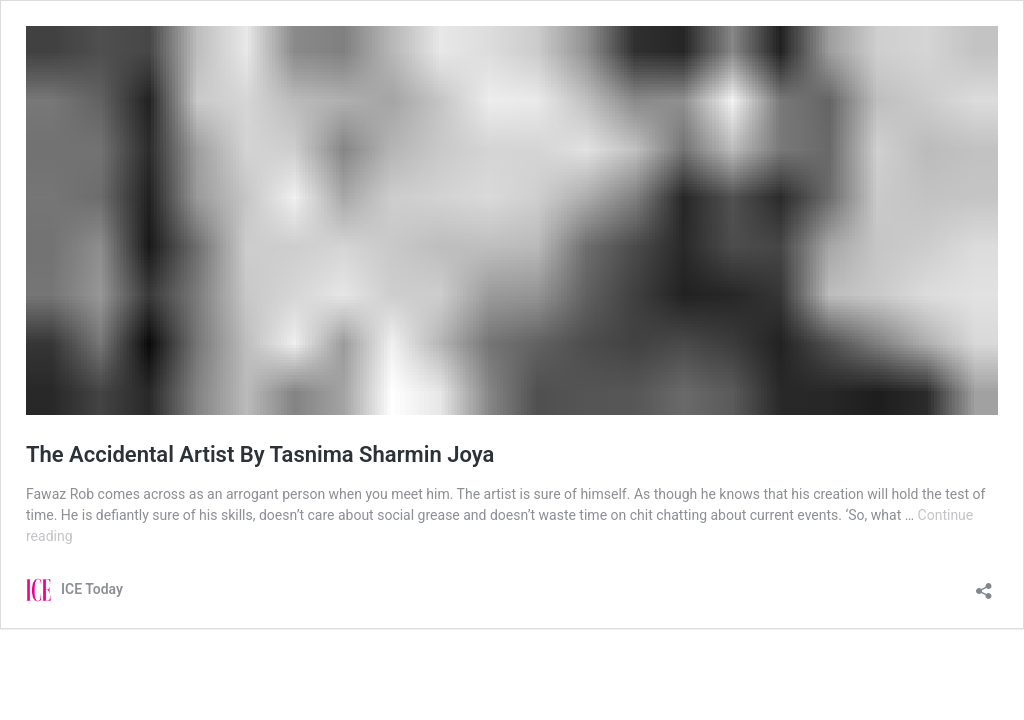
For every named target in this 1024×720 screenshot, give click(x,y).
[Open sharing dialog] (984, 584)
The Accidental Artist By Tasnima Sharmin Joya (260, 454)
